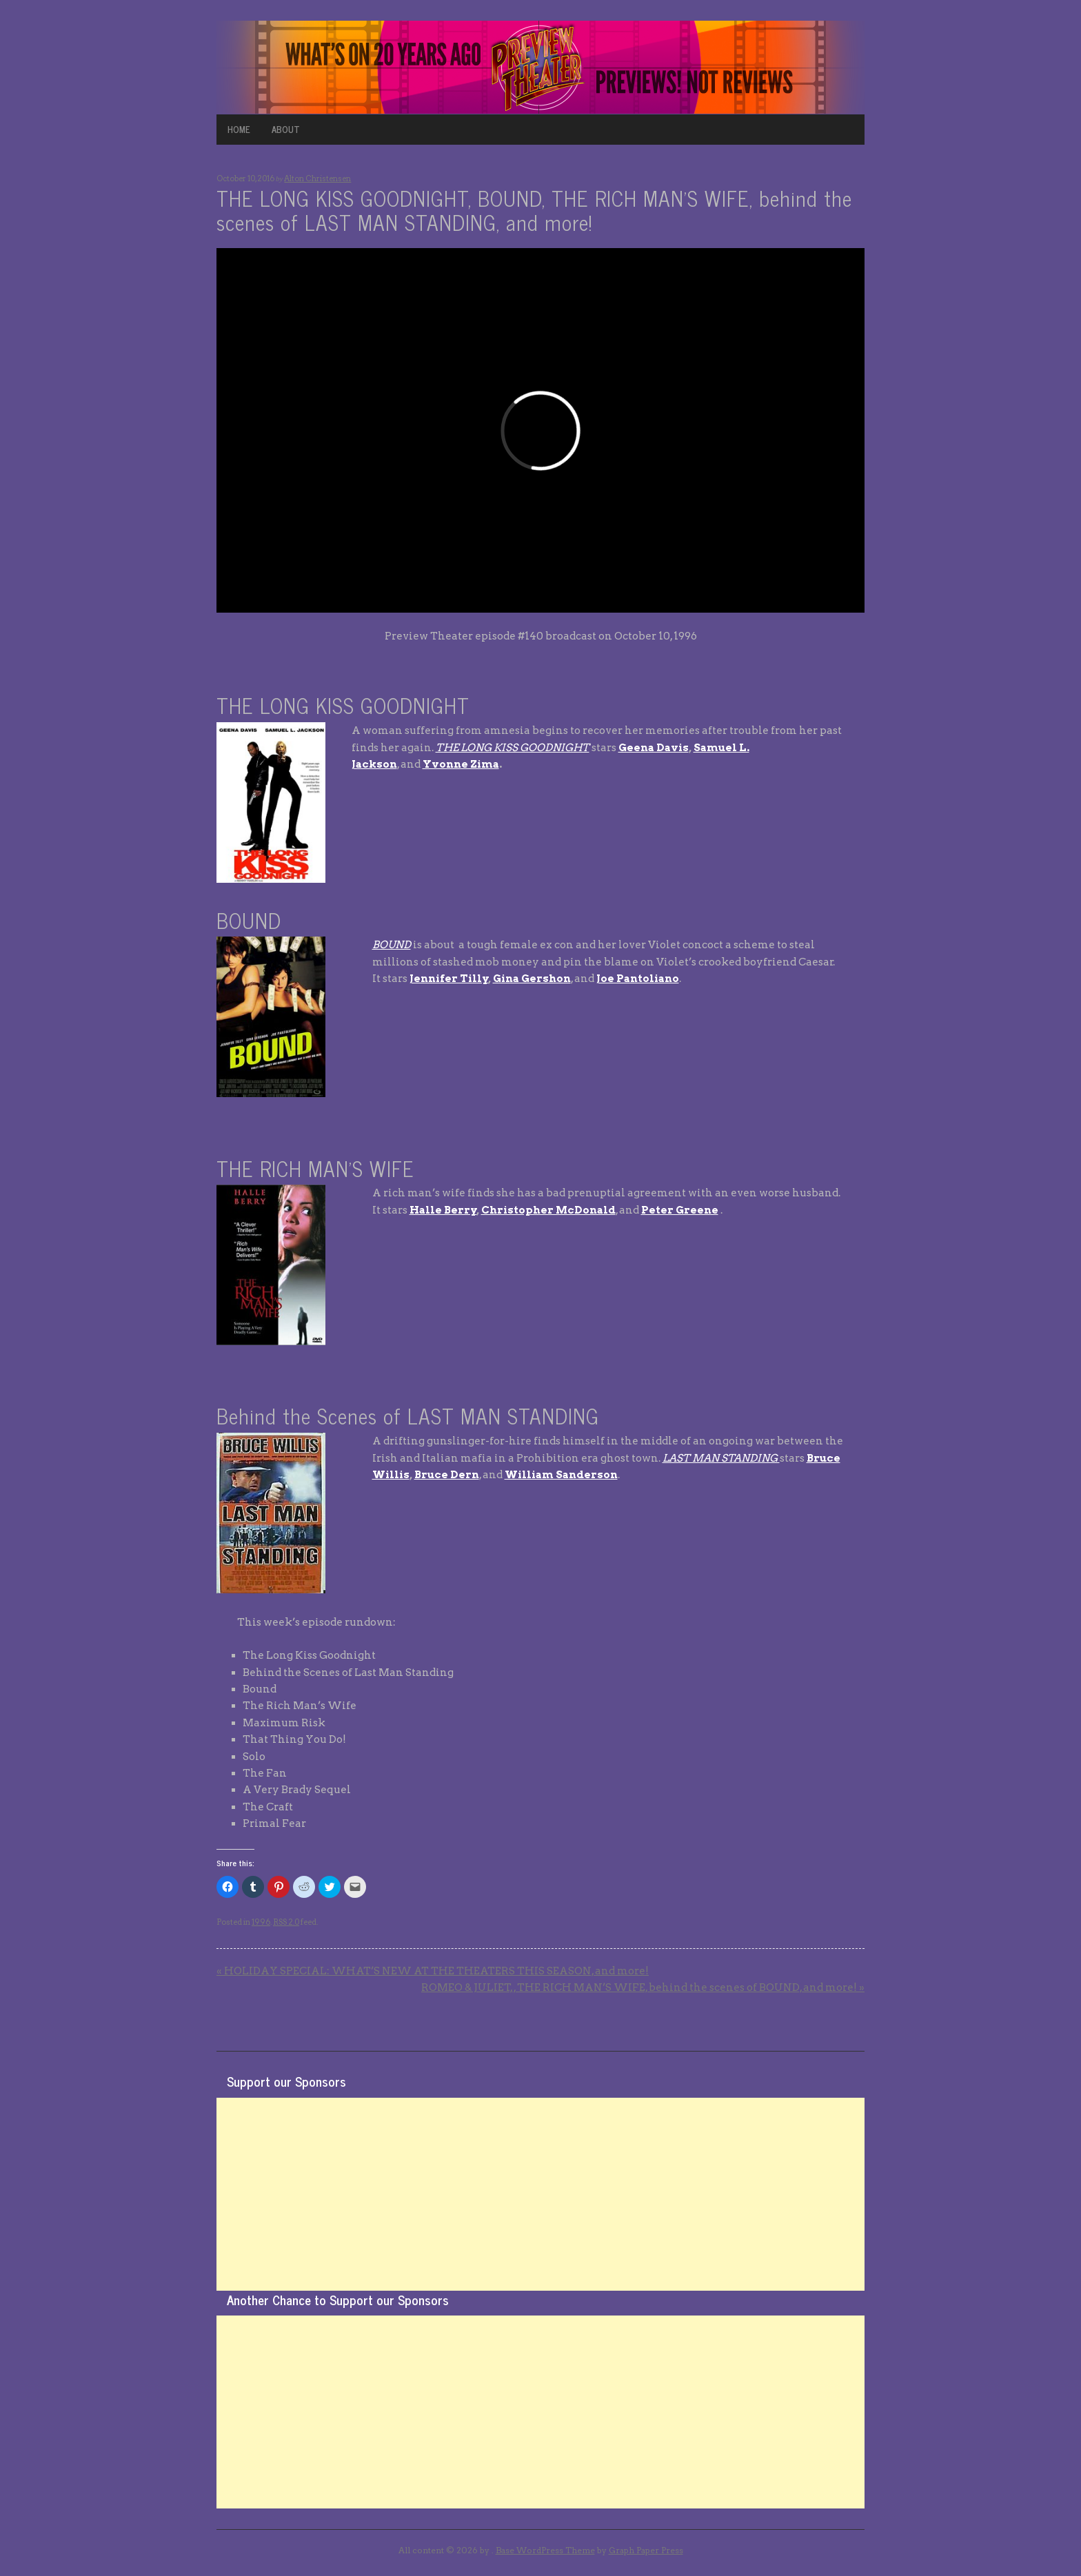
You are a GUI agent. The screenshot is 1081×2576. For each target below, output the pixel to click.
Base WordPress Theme (545, 2550)
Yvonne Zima (461, 764)
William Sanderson (561, 1475)
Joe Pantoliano (637, 978)
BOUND (391, 945)
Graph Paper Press (646, 2550)
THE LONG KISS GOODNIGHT (512, 748)
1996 (261, 1922)
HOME (239, 129)
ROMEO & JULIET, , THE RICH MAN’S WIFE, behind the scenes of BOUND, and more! (643, 1987)
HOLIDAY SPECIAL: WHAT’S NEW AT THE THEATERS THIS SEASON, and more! (432, 1971)
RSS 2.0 (286, 1922)
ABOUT (286, 129)
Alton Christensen (317, 178)
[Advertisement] (540, 2194)
